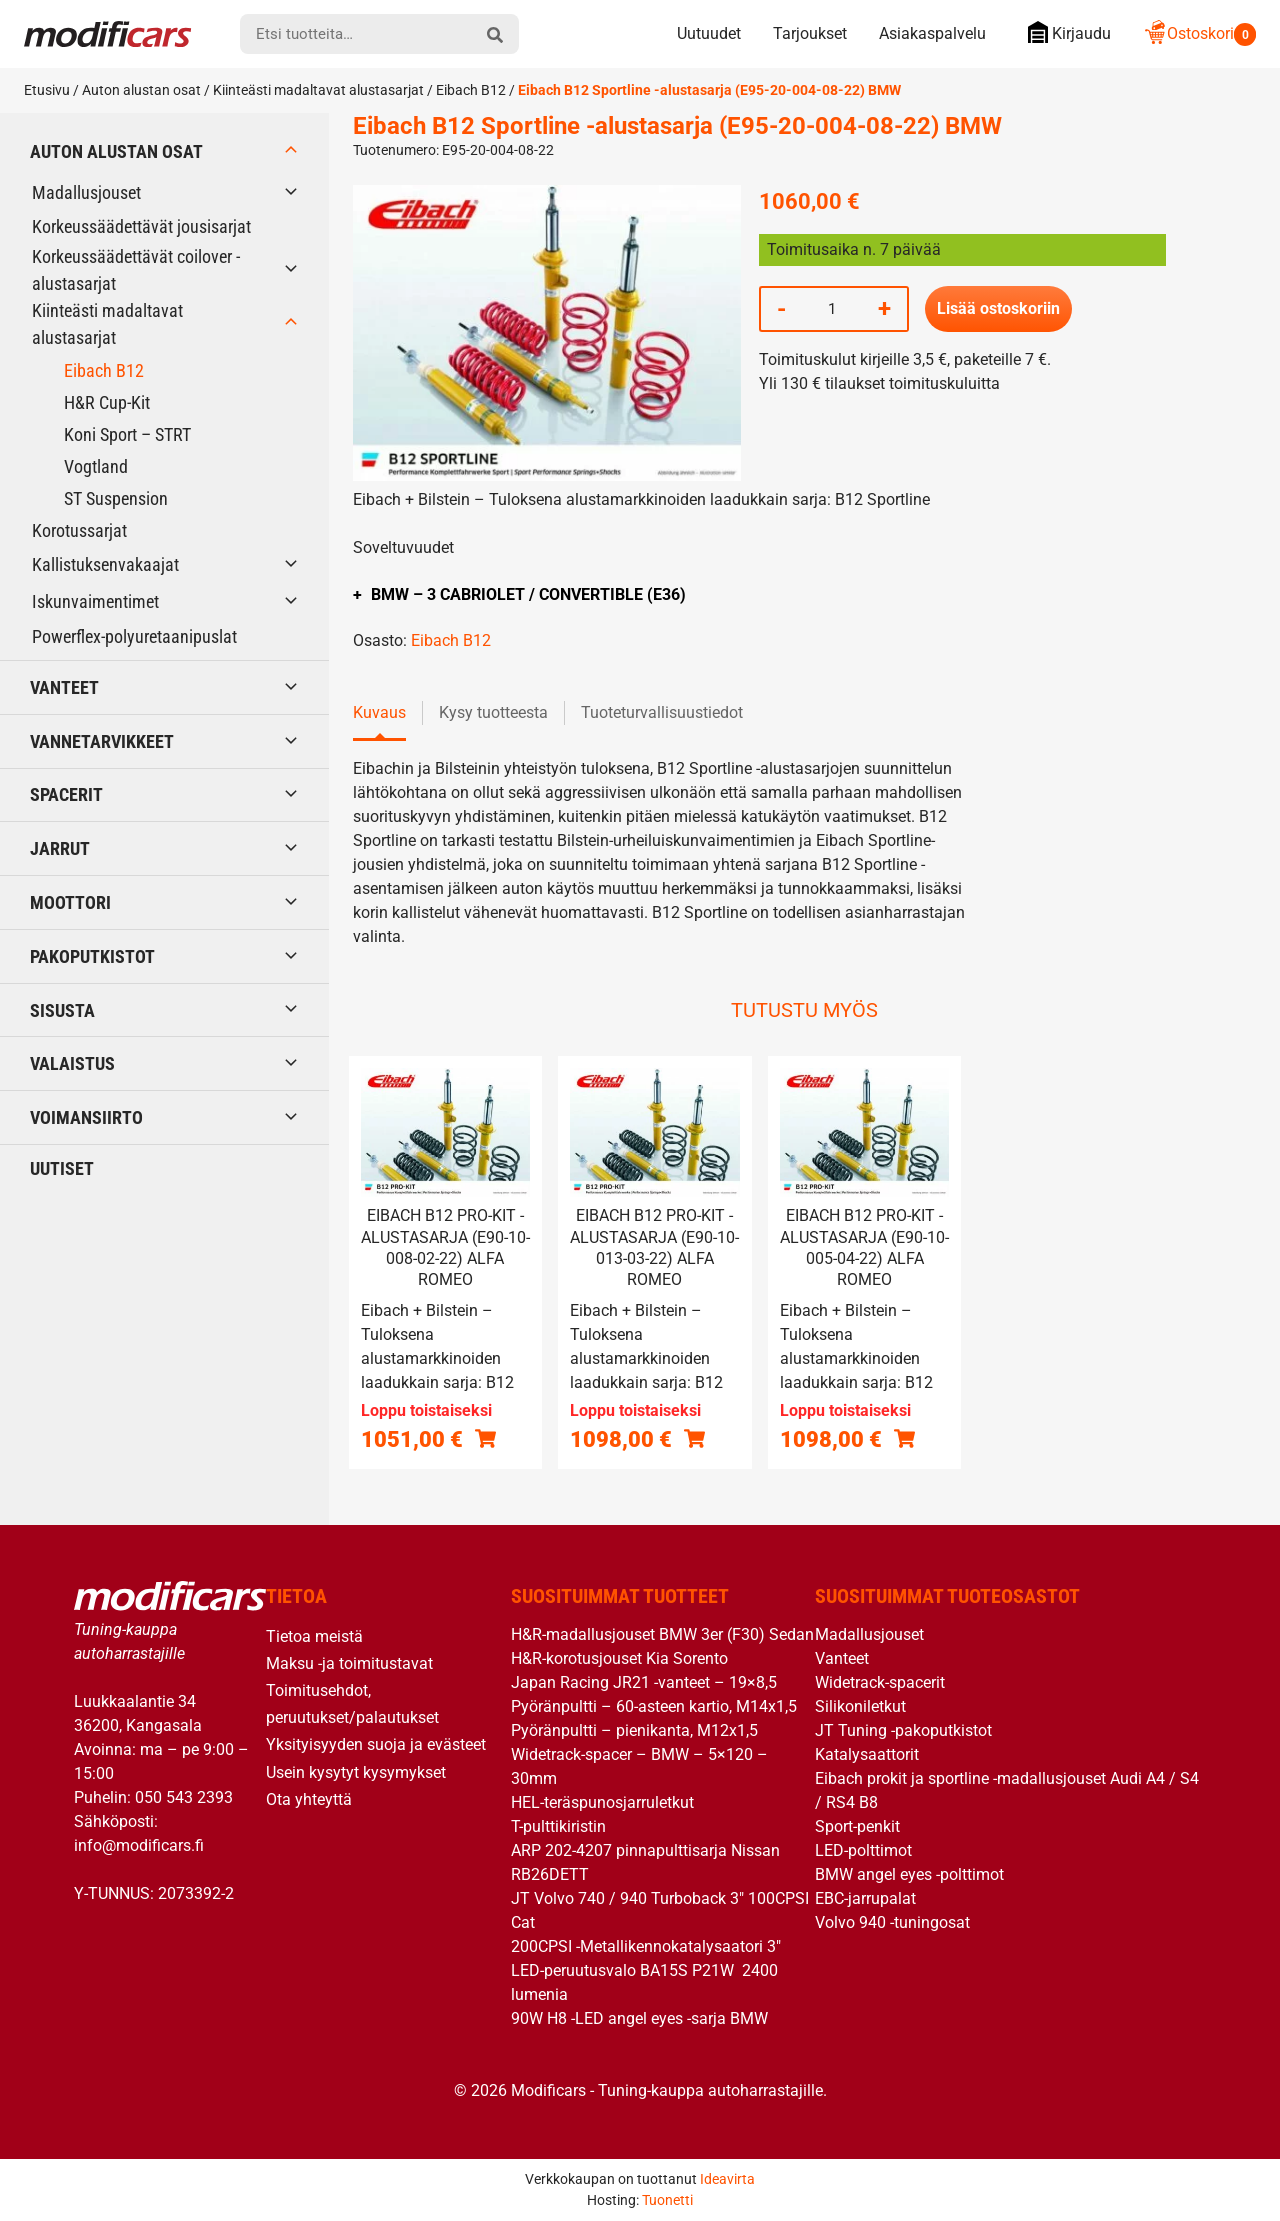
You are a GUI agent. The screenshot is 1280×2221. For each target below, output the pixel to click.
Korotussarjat (79, 530)
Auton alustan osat (141, 90)
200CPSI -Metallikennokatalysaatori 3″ (646, 1946)
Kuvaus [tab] (379, 712)
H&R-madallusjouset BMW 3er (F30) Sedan (662, 1634)
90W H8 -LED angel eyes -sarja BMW (639, 2018)
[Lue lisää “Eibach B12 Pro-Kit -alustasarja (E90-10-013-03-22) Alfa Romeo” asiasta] (694, 1437)
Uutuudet (709, 33)
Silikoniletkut (860, 1706)
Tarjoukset (810, 33)
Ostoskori (1199, 33)
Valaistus (72, 1063)
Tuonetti (667, 2200)
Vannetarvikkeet (102, 741)
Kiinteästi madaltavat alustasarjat (318, 90)
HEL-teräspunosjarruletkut (602, 1802)
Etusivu (47, 90)
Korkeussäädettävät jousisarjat (141, 226)
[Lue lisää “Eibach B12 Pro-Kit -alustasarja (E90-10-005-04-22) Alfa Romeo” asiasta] (904, 1437)
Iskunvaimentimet (95, 601)
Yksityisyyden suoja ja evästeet (376, 1744)
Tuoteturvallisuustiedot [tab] (662, 712)
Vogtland (96, 466)
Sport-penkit (857, 1826)
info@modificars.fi (139, 1845)
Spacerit (66, 794)
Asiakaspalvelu (932, 33)
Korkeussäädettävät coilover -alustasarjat (136, 270)
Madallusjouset (86, 192)
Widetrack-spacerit (880, 1682)
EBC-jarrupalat (865, 1898)
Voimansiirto (86, 1117)
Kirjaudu (1064, 32)
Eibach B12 (471, 90)
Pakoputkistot (92, 956)
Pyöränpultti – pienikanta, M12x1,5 (634, 1730)
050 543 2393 (184, 1797)
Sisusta (62, 1010)
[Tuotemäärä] (832, 309)
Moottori (70, 902)
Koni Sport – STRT (127, 434)
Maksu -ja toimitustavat (349, 1663)
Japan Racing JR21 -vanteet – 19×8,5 (644, 1682)
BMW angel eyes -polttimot (909, 1874)
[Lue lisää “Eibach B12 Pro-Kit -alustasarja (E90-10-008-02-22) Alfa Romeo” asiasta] (485, 1437)
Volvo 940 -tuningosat (892, 1922)
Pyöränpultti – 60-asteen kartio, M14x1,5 (654, 1706)
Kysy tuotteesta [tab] (493, 712)
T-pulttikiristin (558, 1826)
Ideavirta (727, 2179)
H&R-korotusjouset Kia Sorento (619, 1658)
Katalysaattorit (867, 1754)
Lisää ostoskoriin (998, 308)
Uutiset (62, 1168)
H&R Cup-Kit (107, 402)
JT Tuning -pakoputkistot (903, 1730)
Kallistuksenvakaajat (105, 564)
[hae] (495, 34)
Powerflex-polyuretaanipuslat (134, 636)
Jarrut (60, 848)
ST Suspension (116, 498)
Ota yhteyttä (309, 1799)
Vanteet (64, 687)
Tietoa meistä (314, 1636)
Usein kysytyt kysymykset (356, 1772)
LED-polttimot (863, 1850)
